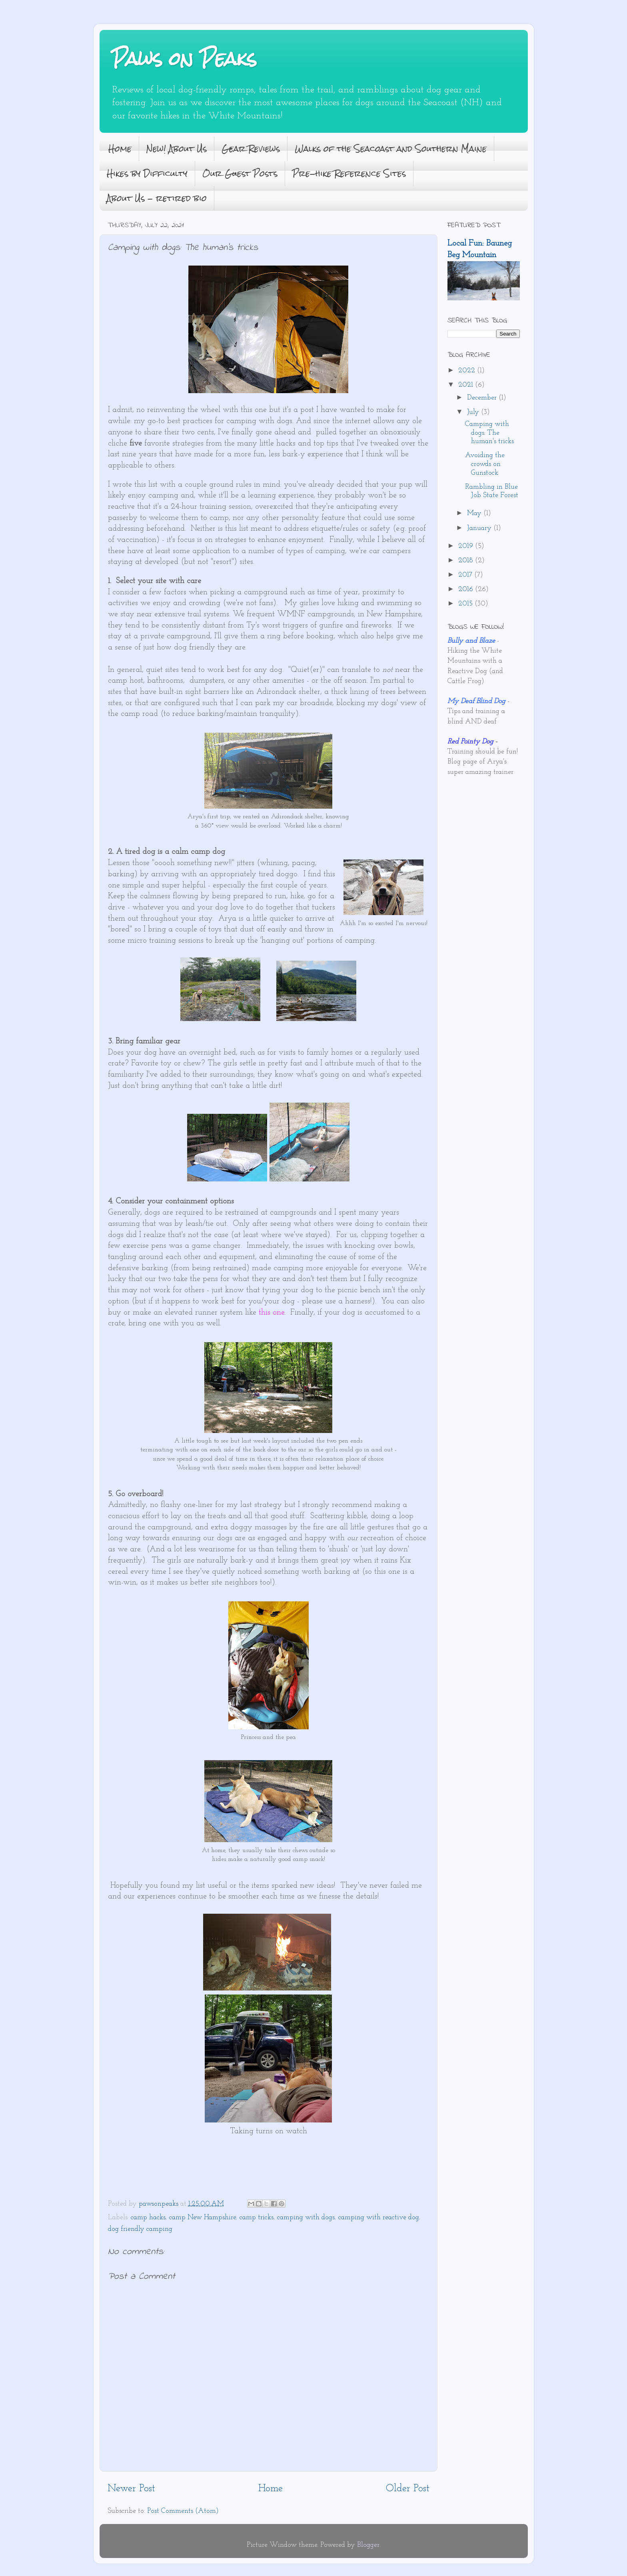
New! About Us (176, 148)
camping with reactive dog (378, 2217)
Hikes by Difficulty (147, 173)
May (475, 513)
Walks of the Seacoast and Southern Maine (391, 148)
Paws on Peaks (184, 58)
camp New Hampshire (202, 2217)
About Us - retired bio (157, 198)
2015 (466, 604)
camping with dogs (306, 2217)
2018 (466, 560)
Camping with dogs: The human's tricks (489, 432)
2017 (466, 575)
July (474, 412)
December (483, 398)
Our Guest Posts (240, 173)
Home (120, 148)
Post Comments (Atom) (183, 2511)
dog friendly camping (140, 2229)
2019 (466, 546)
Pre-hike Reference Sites (349, 173)
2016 (466, 589)
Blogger (368, 2545)
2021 (466, 385)
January (480, 528)
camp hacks (148, 2217)
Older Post (407, 2489)
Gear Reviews (251, 148)
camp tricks (257, 2217)
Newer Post (131, 2489)
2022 (467, 370)
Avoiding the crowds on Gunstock (485, 464)
